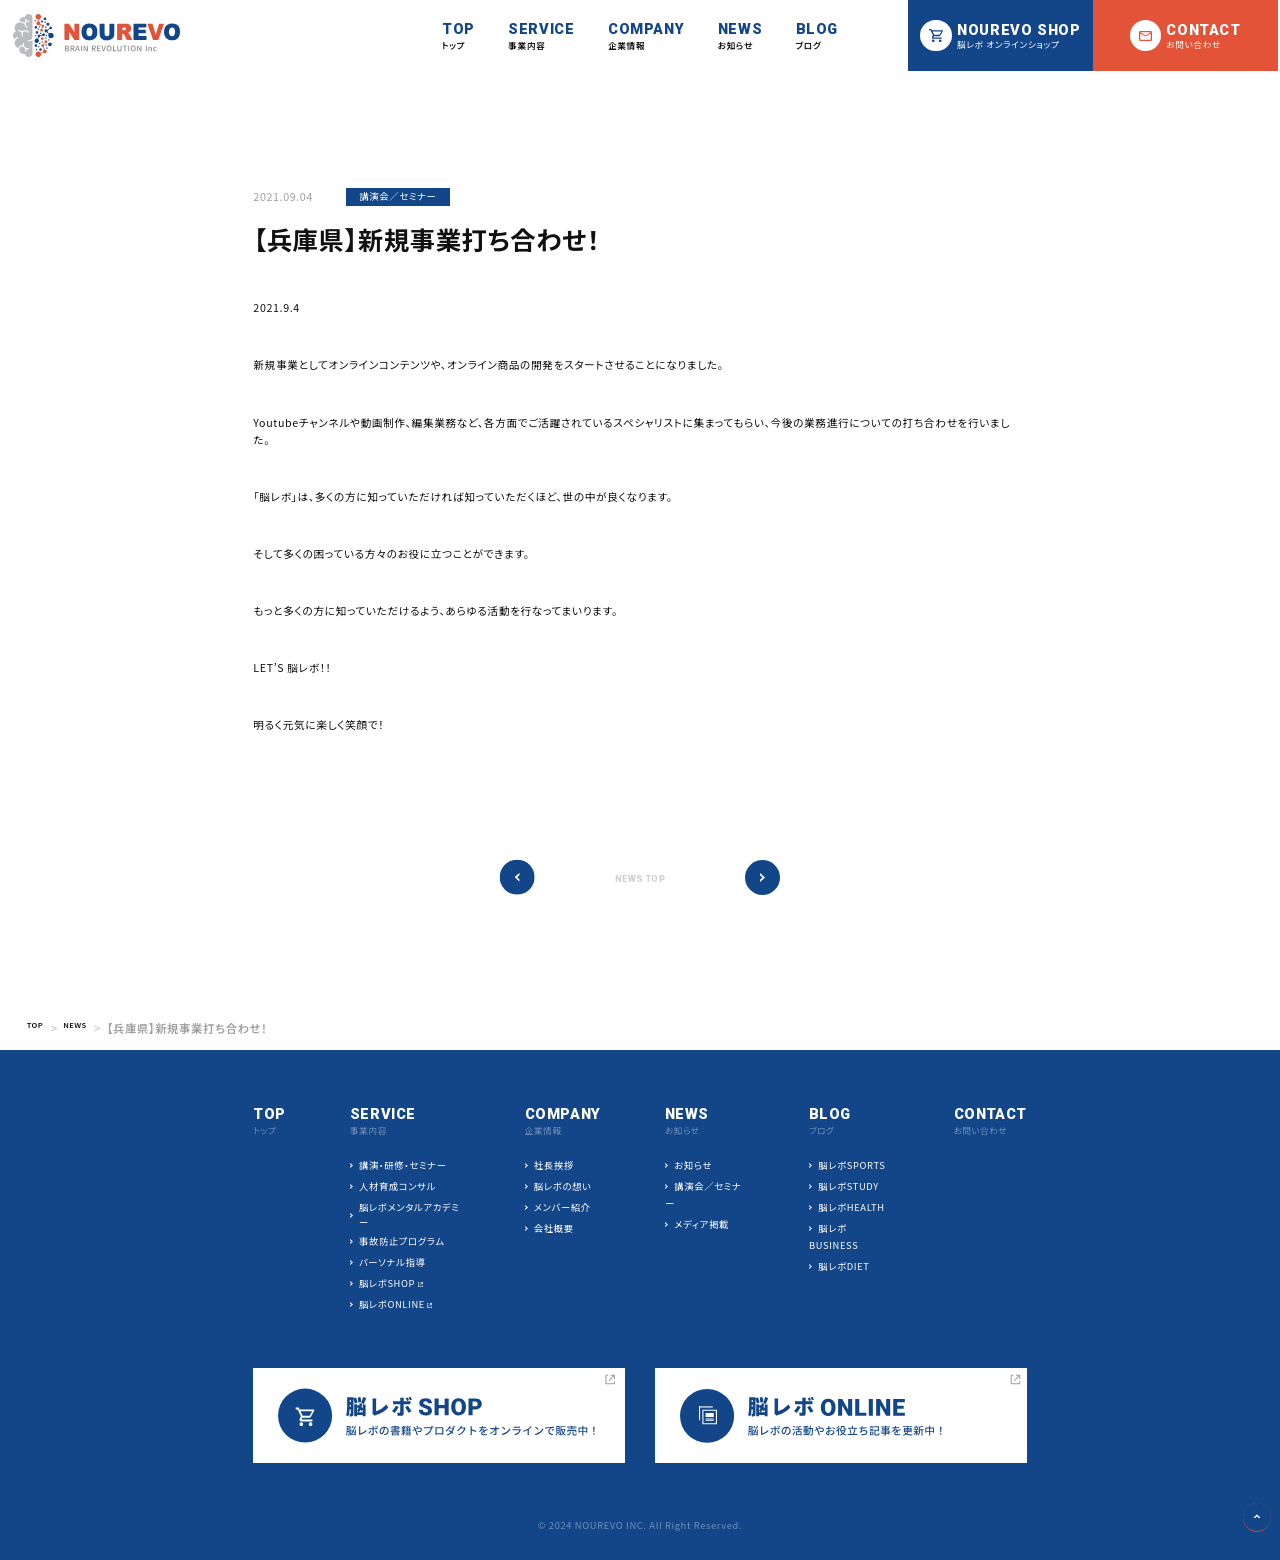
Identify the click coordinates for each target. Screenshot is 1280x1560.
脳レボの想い (563, 1187)
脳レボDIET (842, 1267)
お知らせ (693, 1166)
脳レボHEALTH (850, 1208)
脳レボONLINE (393, 1305)
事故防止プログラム (403, 1242)
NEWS (88, 1028)
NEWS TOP (640, 879)
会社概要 (554, 1229)
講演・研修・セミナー (404, 1166)
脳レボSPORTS (850, 1166)
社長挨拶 (554, 1166)
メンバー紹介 (562, 1208)
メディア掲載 (701, 1225)
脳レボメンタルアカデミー (410, 1215)
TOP (39, 1028)
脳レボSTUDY (847, 1187)
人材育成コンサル (398, 1187)
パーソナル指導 (393, 1263)
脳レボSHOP (388, 1284)
